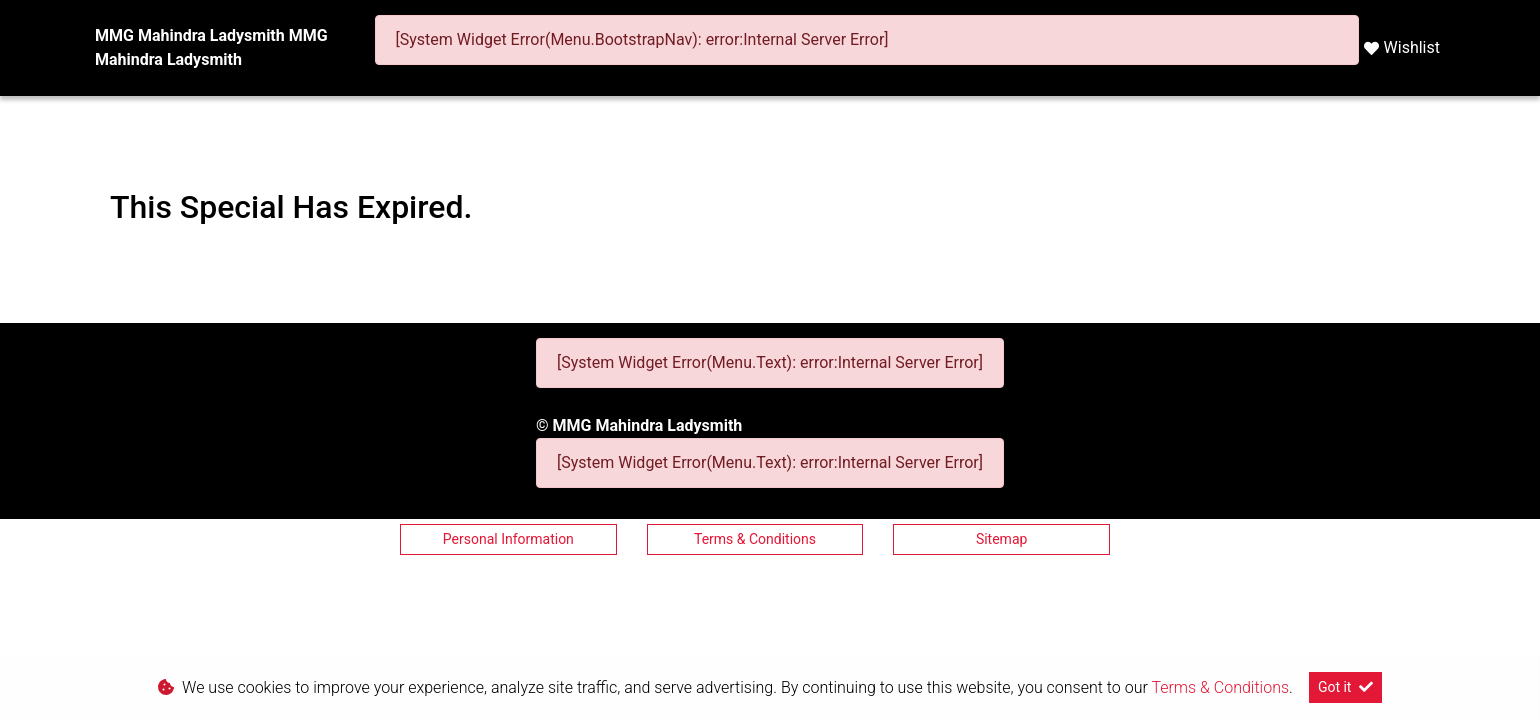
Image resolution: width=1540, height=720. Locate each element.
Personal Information (508, 539)
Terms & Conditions (755, 539)
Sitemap (1001, 539)
